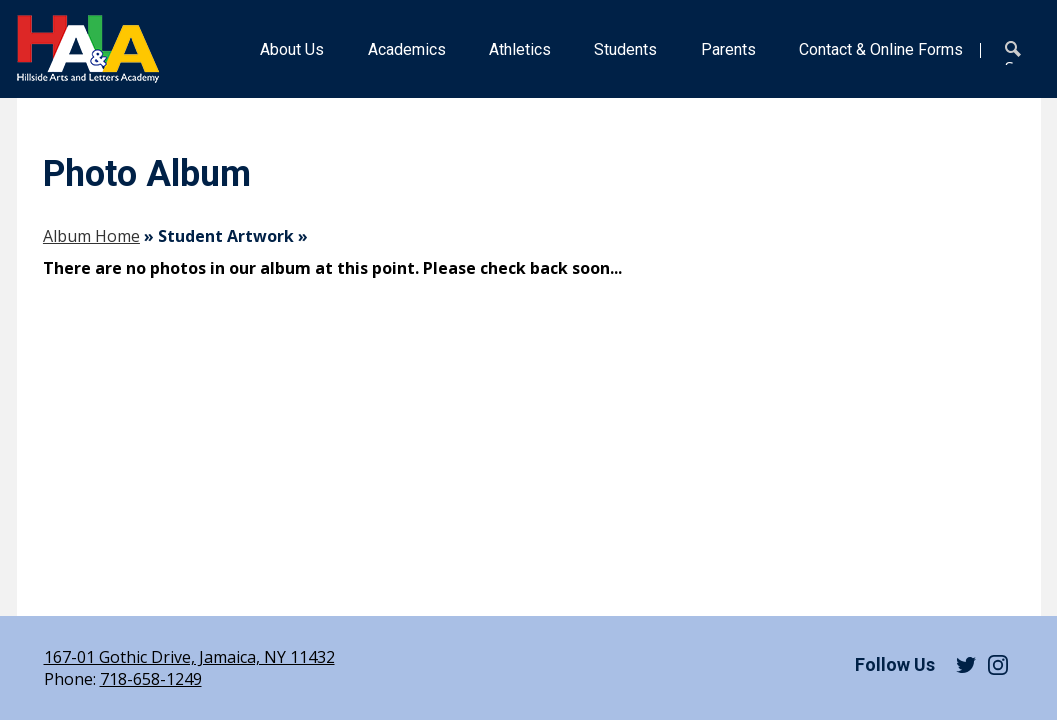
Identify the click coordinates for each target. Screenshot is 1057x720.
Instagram (998, 665)
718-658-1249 (151, 679)
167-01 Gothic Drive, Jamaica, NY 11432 (189, 657)
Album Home (91, 236)
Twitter (966, 665)
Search (1017, 53)
